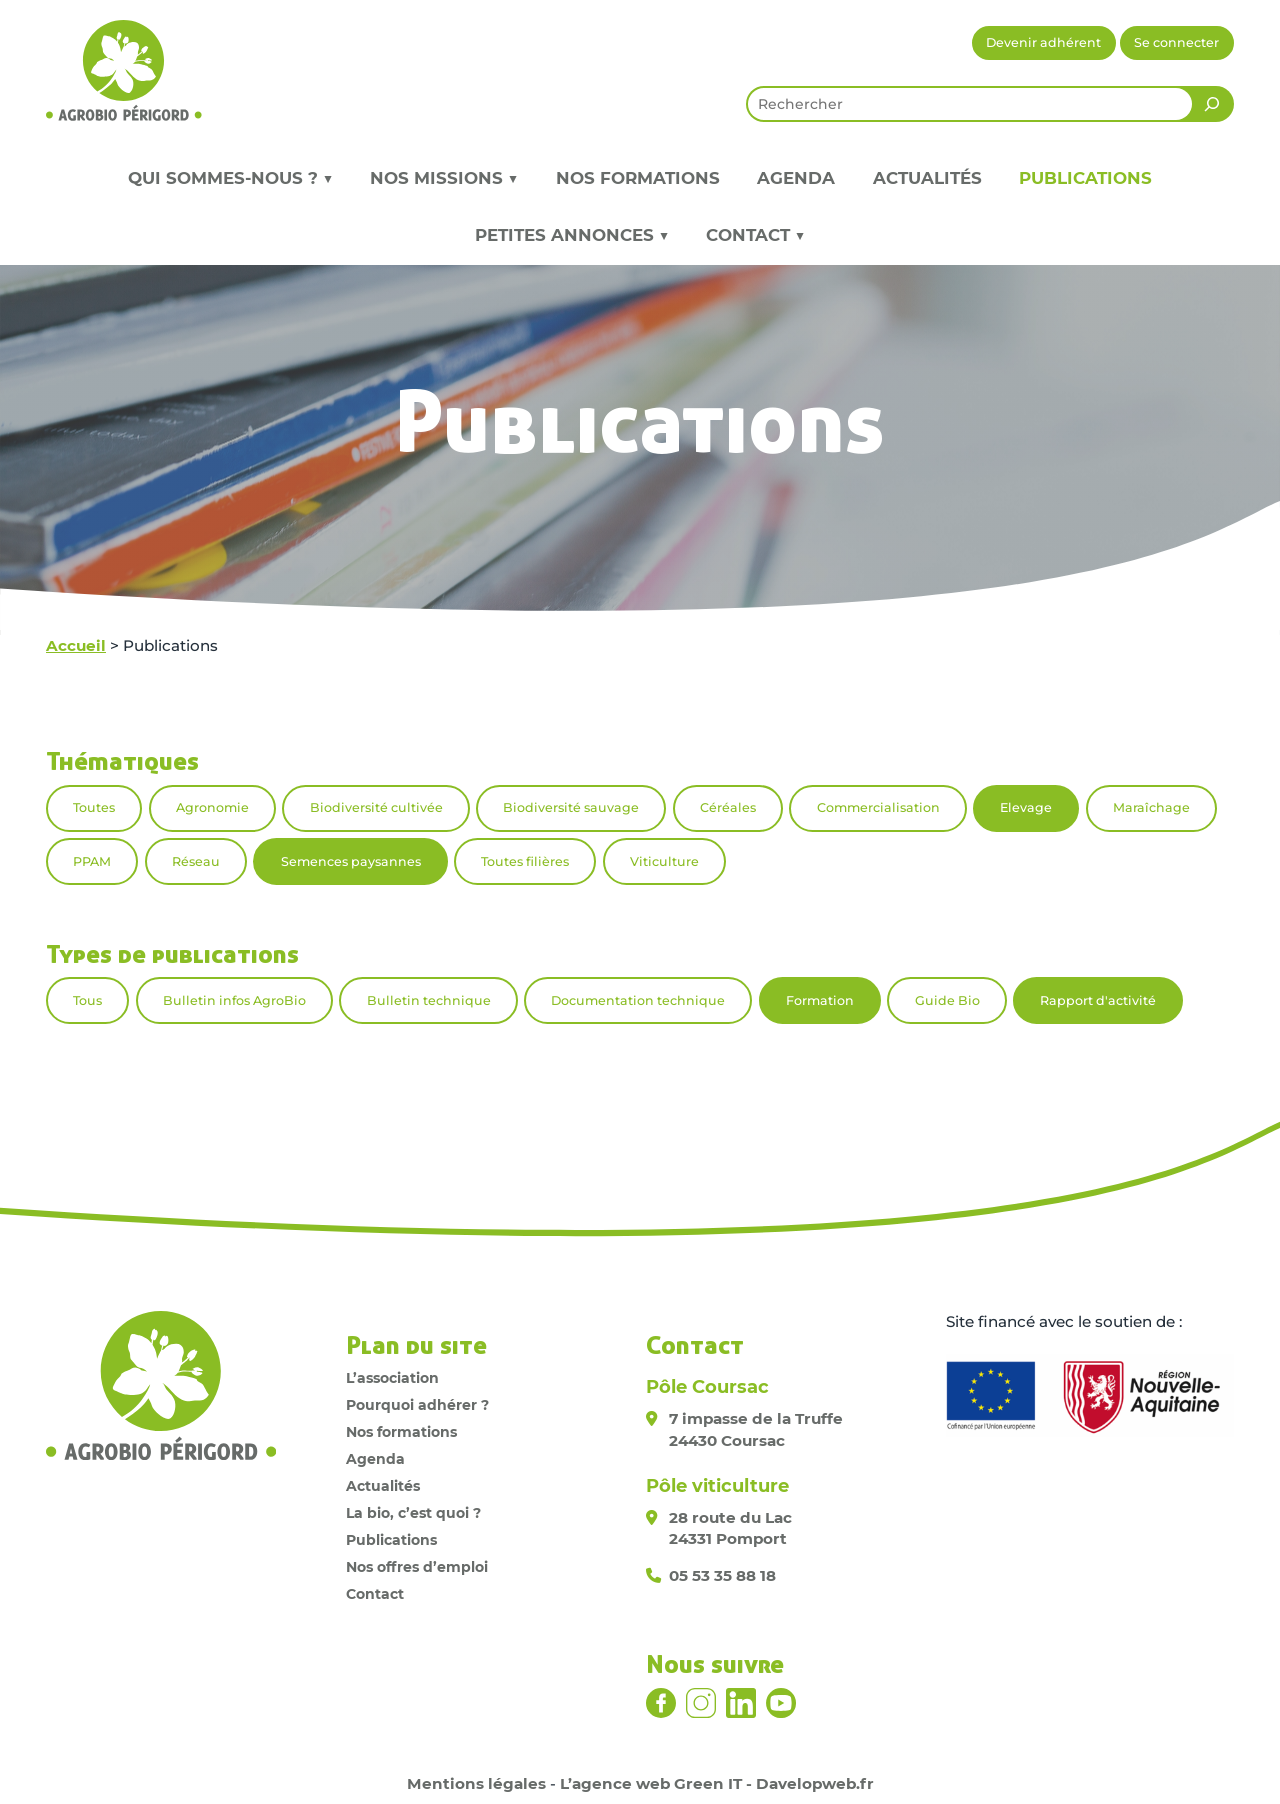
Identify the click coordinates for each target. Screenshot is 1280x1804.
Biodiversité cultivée (376, 807)
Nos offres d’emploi (417, 1567)
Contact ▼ (755, 235)
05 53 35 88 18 (722, 1575)
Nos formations (638, 178)
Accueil (76, 645)
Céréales (728, 807)
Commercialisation (878, 807)
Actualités (927, 178)
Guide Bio (947, 1000)
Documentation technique (638, 1000)
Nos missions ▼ (444, 178)
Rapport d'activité (1098, 1000)
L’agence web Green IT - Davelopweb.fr (717, 1783)
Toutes (94, 807)
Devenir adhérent (1043, 42)
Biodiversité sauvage (571, 807)
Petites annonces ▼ (572, 235)
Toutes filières (525, 861)
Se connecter (1176, 42)
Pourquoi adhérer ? (417, 1405)
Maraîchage (1151, 807)
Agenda (796, 178)
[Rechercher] (1212, 104)
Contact (375, 1594)
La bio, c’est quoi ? (413, 1513)
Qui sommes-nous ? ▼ (230, 178)
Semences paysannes (351, 861)
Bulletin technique (429, 1000)
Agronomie (212, 807)
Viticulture (664, 861)
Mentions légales (476, 1783)
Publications (1085, 178)
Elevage (1026, 807)
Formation (820, 1000)
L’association (392, 1378)
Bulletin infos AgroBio (234, 1000)
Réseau (196, 861)
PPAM (92, 861)
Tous (87, 1000)
